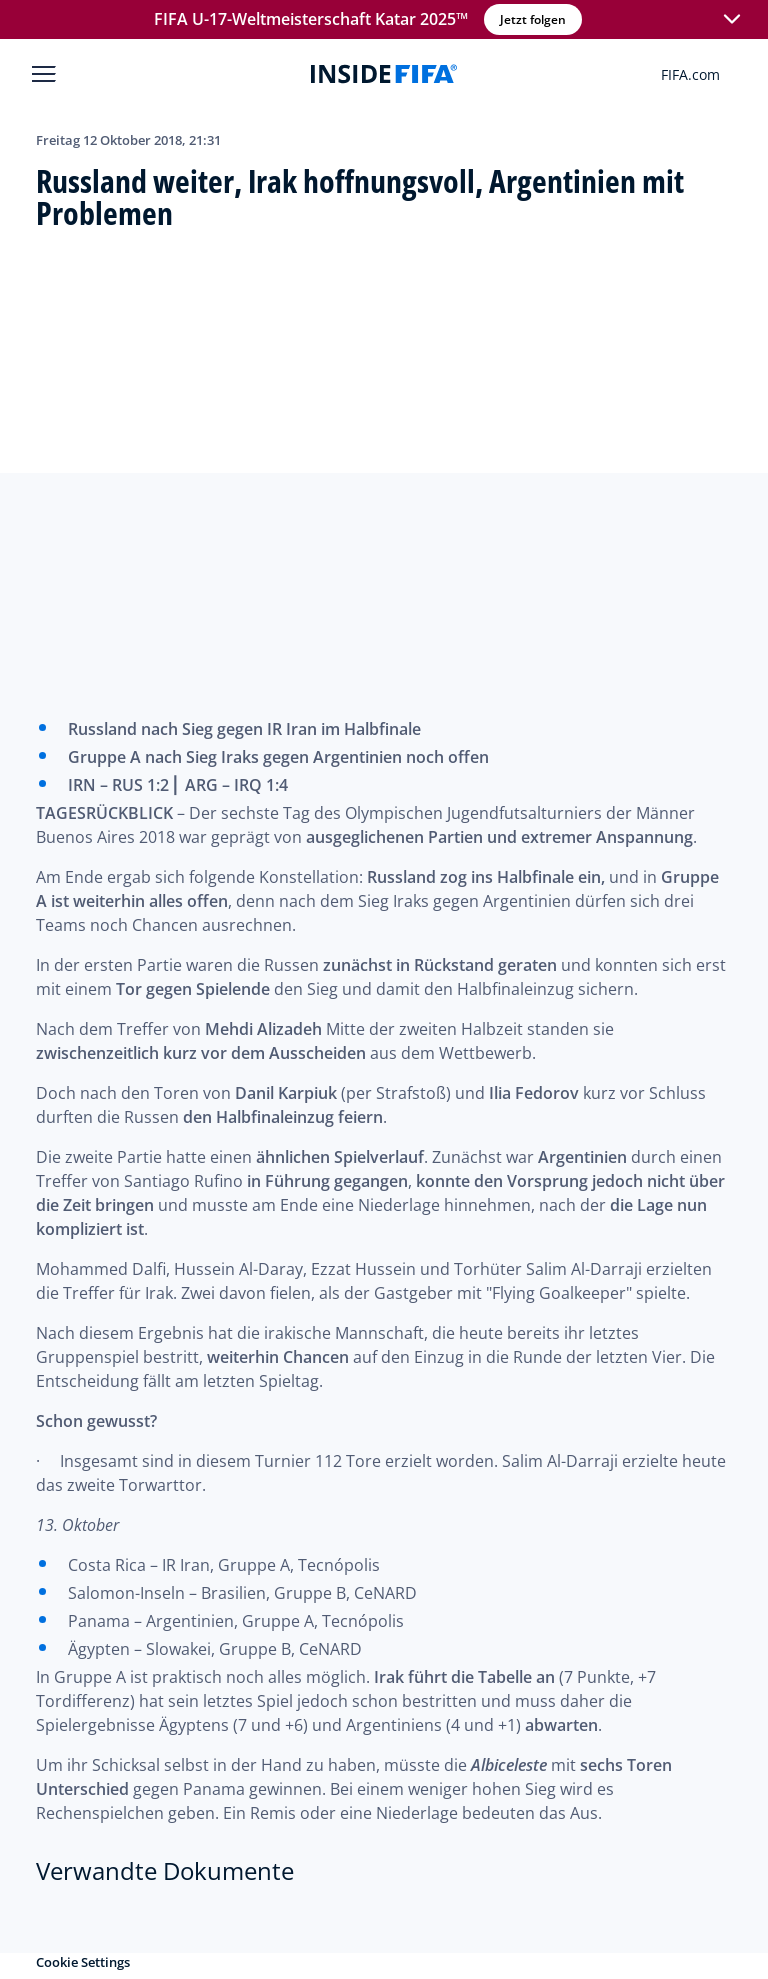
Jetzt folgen (531, 19)
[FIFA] (384, 74)
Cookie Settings (83, 1962)
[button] (730, 20)
